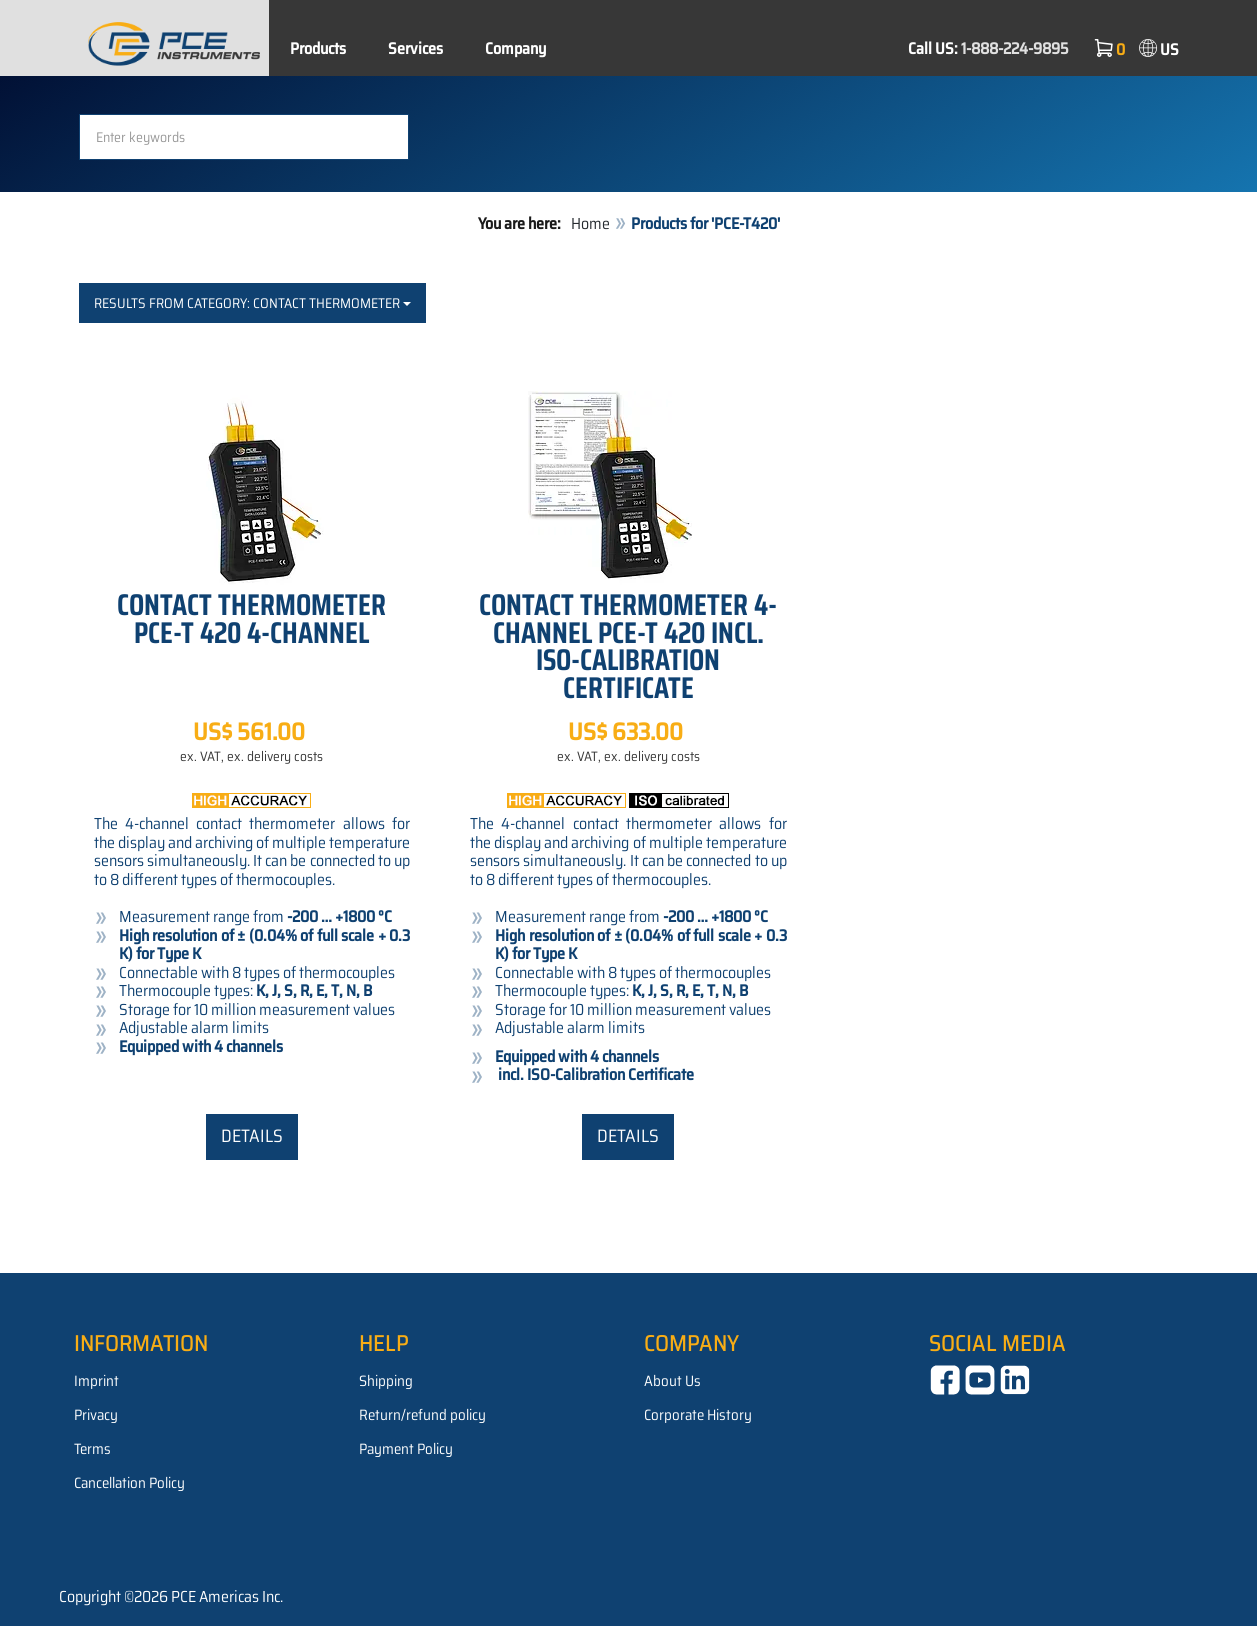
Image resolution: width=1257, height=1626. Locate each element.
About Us (672, 1381)
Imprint (96, 1381)
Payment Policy (406, 1449)
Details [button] (252, 1136)
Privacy (96, 1415)
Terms (92, 1449)
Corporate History (698, 1415)
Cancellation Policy (129, 1483)
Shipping (386, 1381)
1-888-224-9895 (1015, 48)
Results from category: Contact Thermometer (252, 303)
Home (590, 223)
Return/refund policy (422, 1415)
